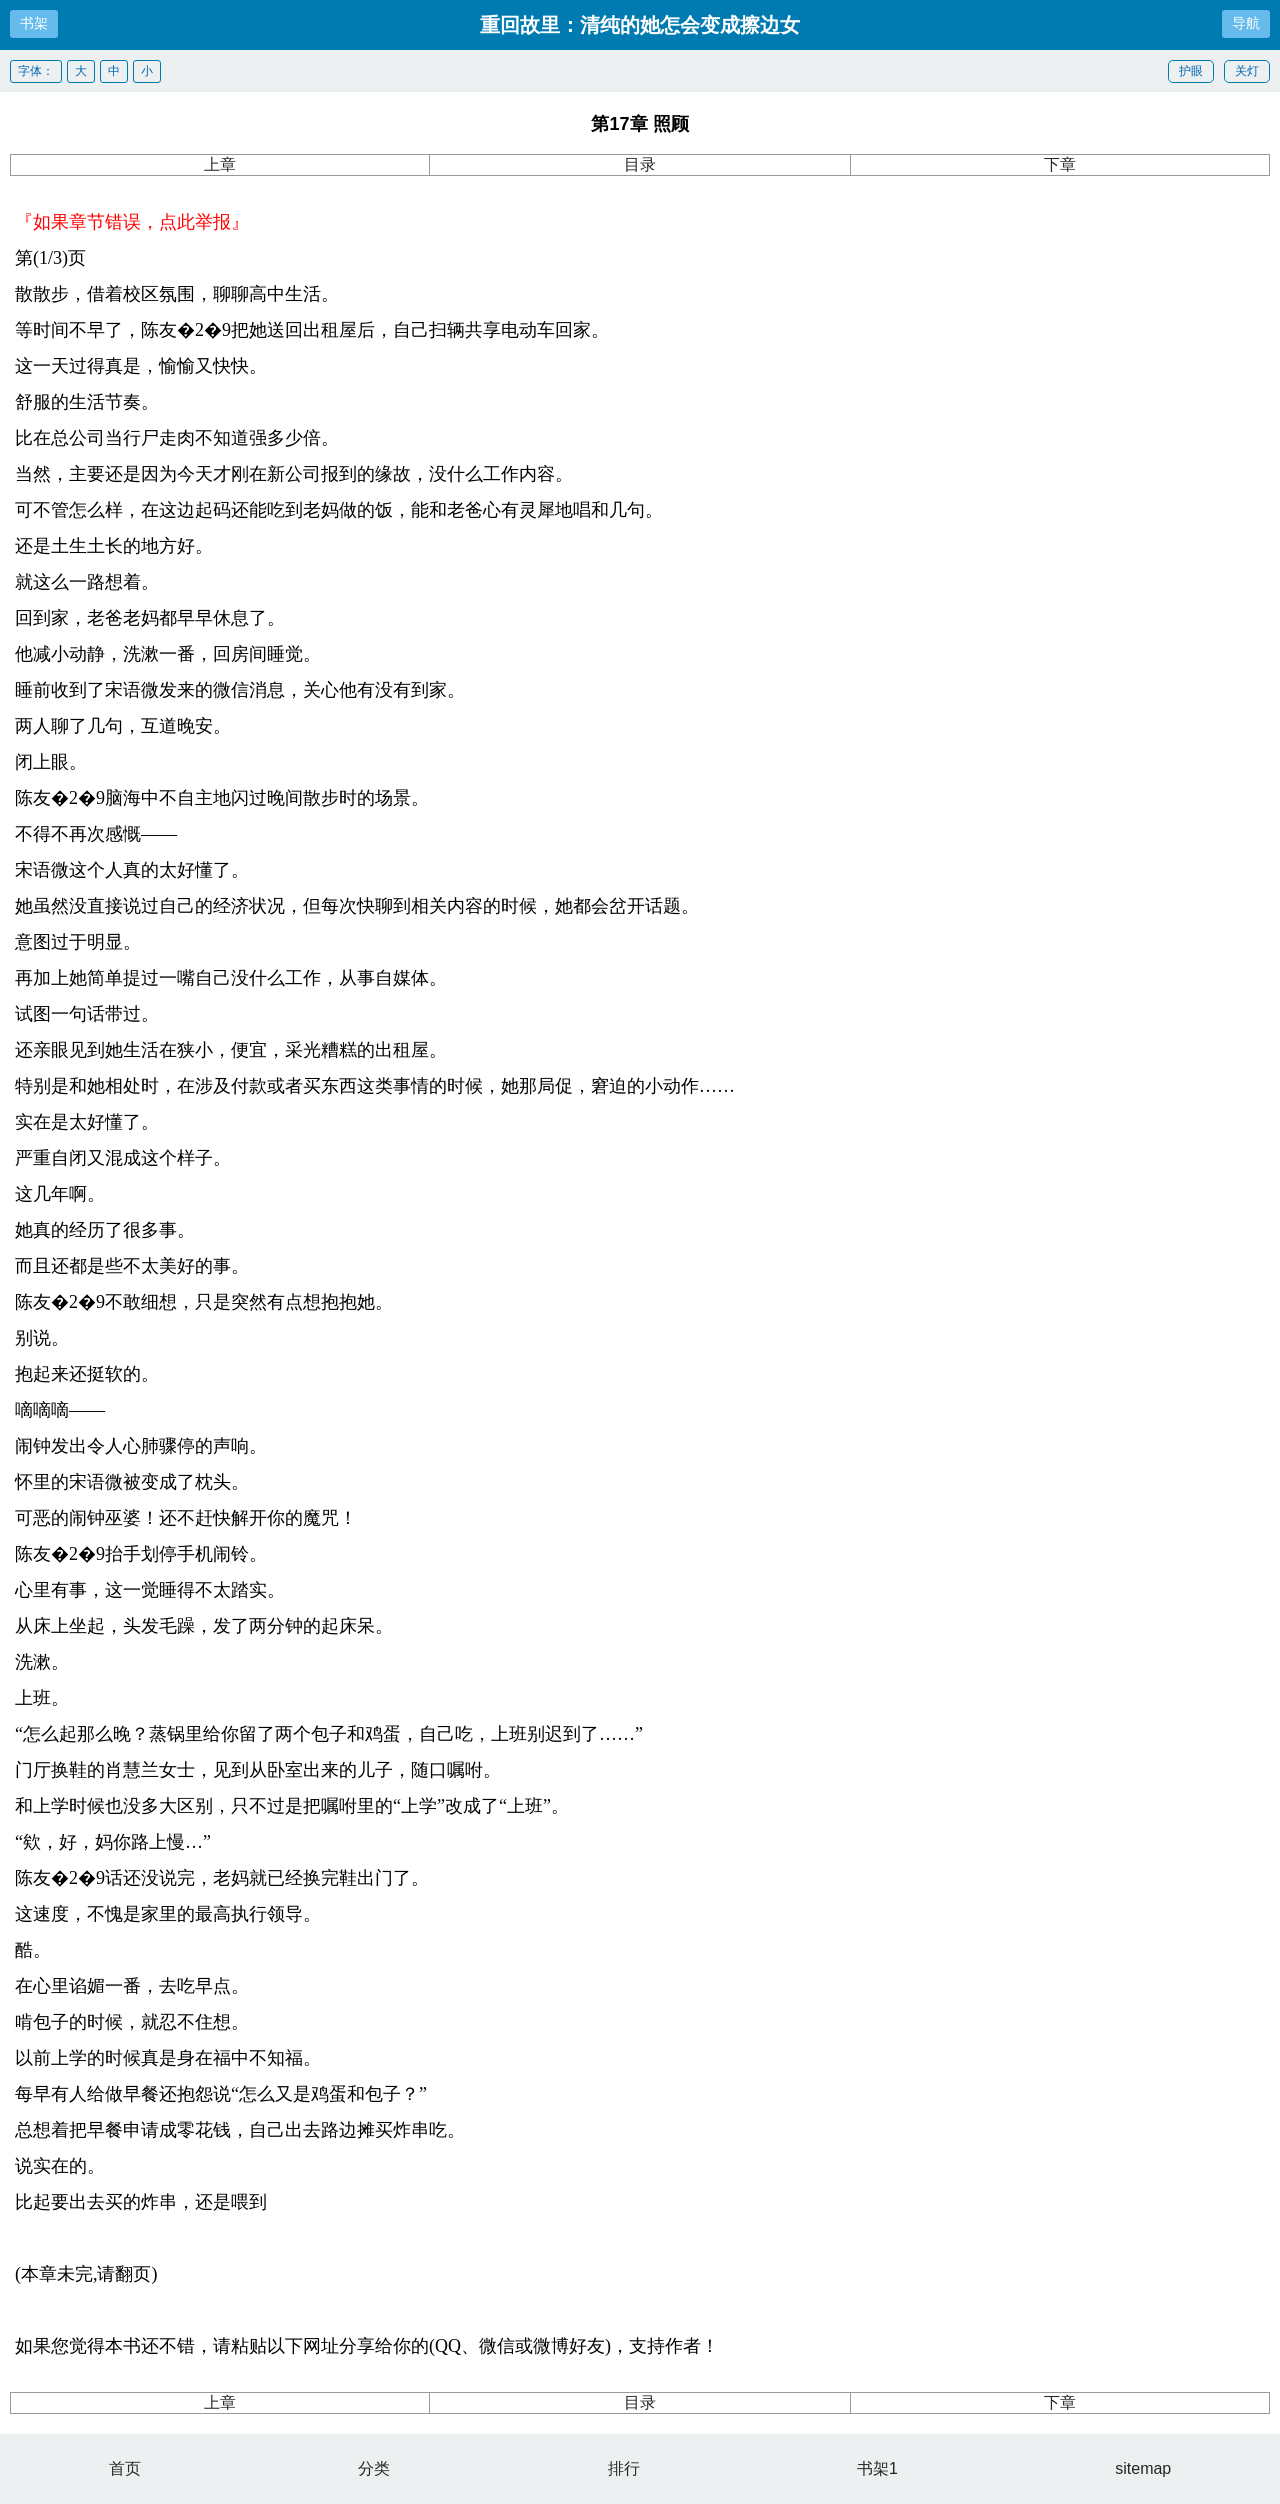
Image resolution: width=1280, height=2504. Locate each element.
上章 (220, 164)
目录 (640, 164)
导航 (1246, 23)
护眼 (1191, 71)
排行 (624, 2468)
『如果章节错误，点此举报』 (132, 222)
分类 (374, 2468)
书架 (34, 23)
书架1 (877, 2468)
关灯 (1247, 71)
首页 (125, 2468)
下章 (1060, 164)
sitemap (1143, 2468)
